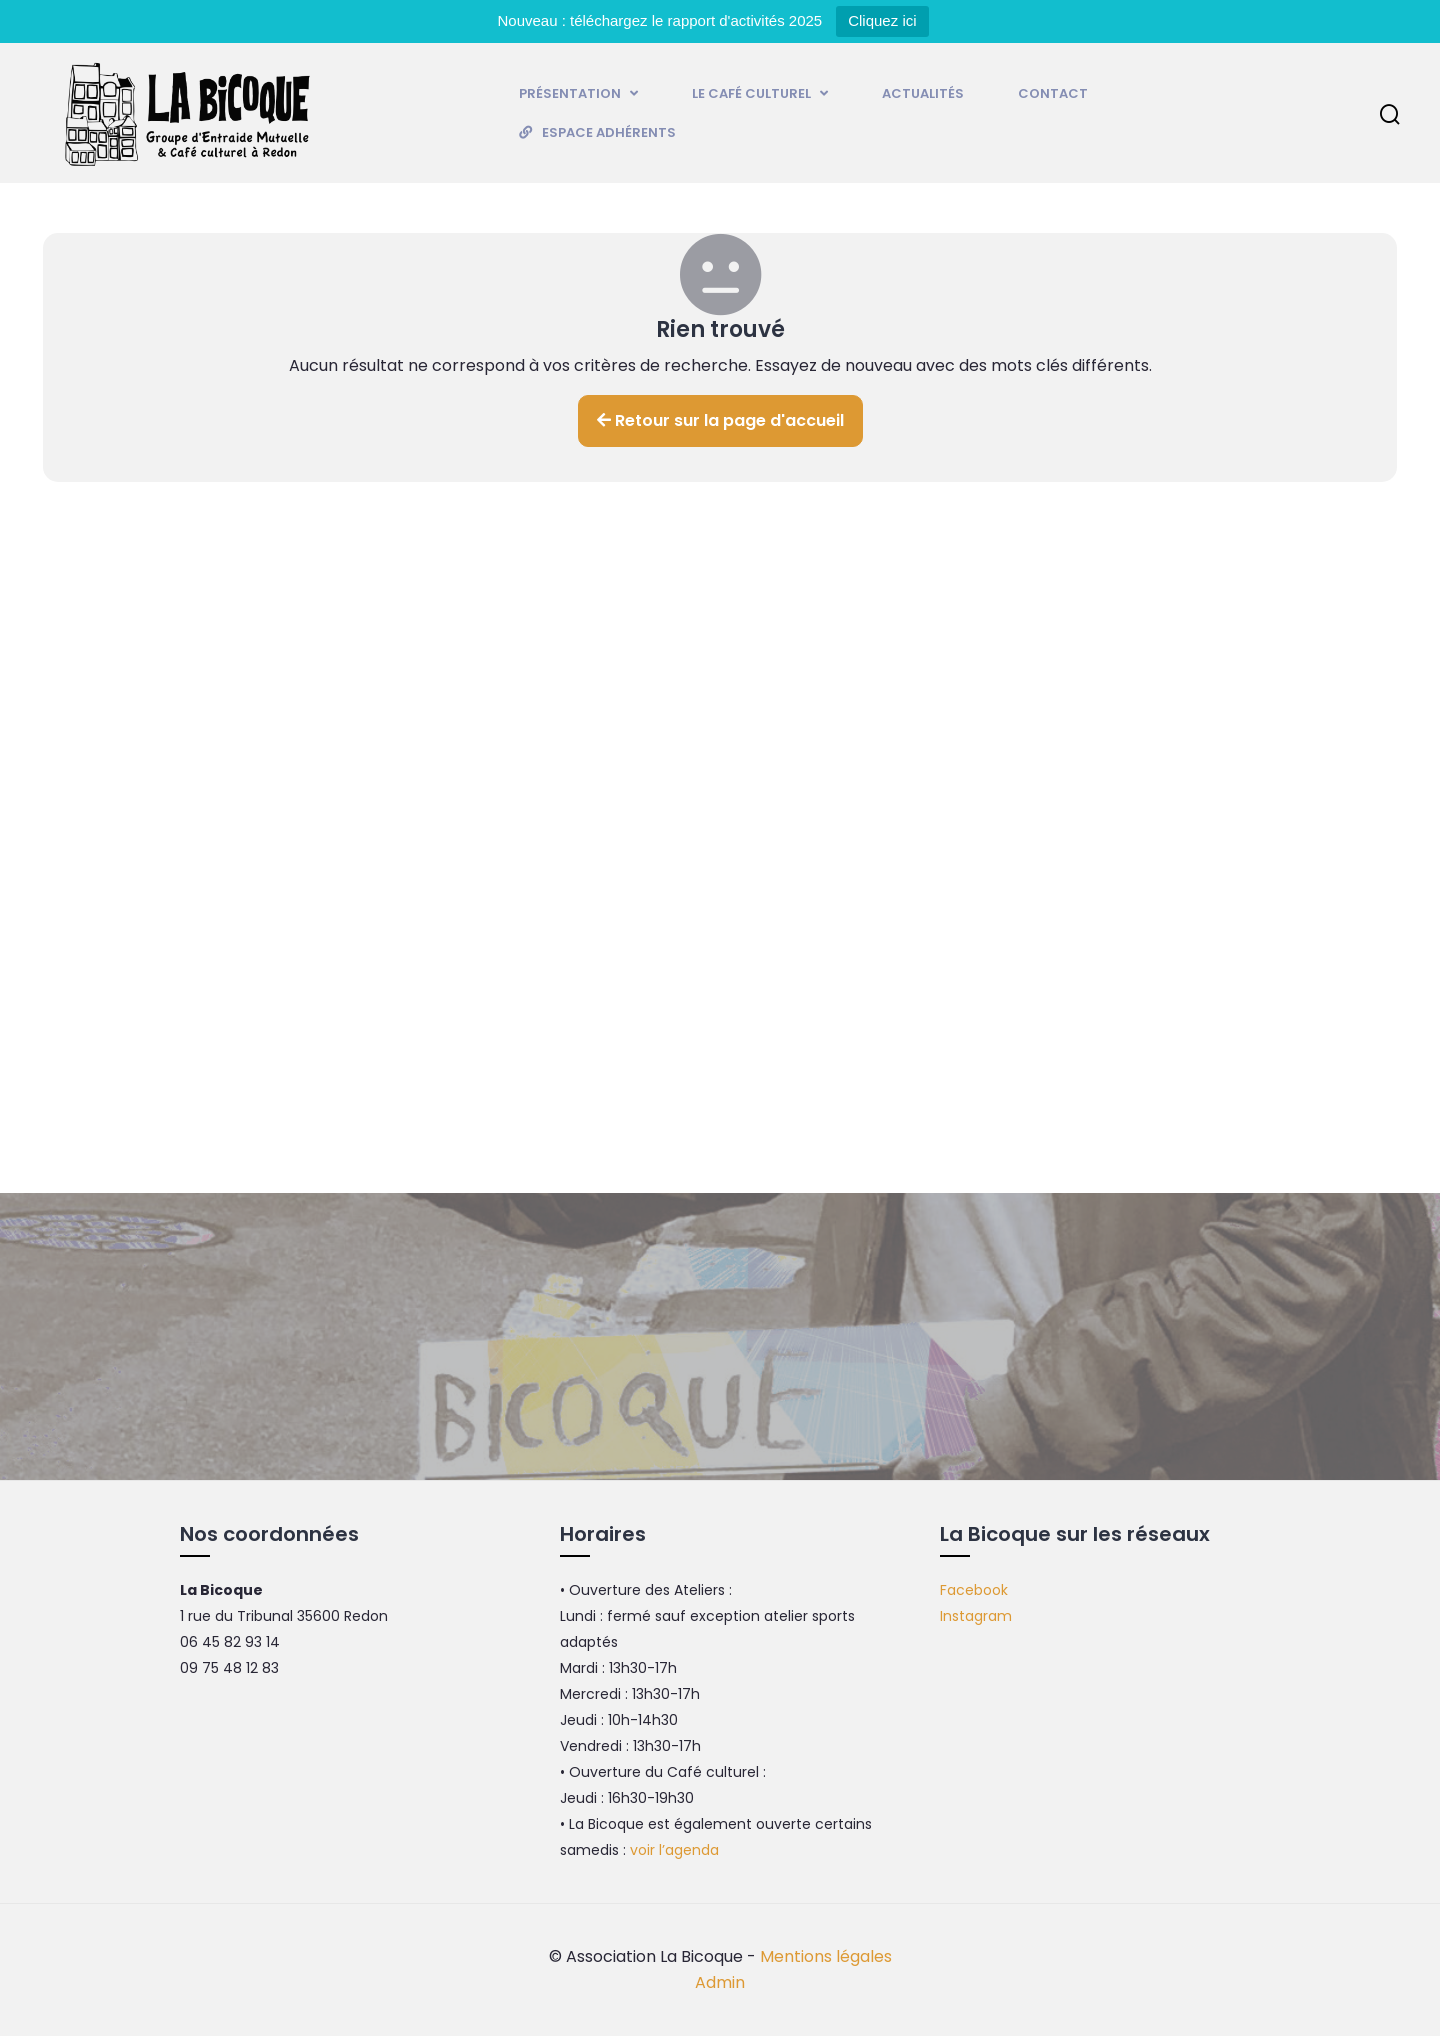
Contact (1053, 93)
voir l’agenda (674, 1850)
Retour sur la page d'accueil (720, 420)
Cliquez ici (882, 20)
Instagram (976, 1616)
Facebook (974, 1590)
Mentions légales (826, 1956)
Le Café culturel (760, 93)
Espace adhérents (609, 132)
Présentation (578, 93)
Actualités (923, 93)
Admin (720, 1982)
